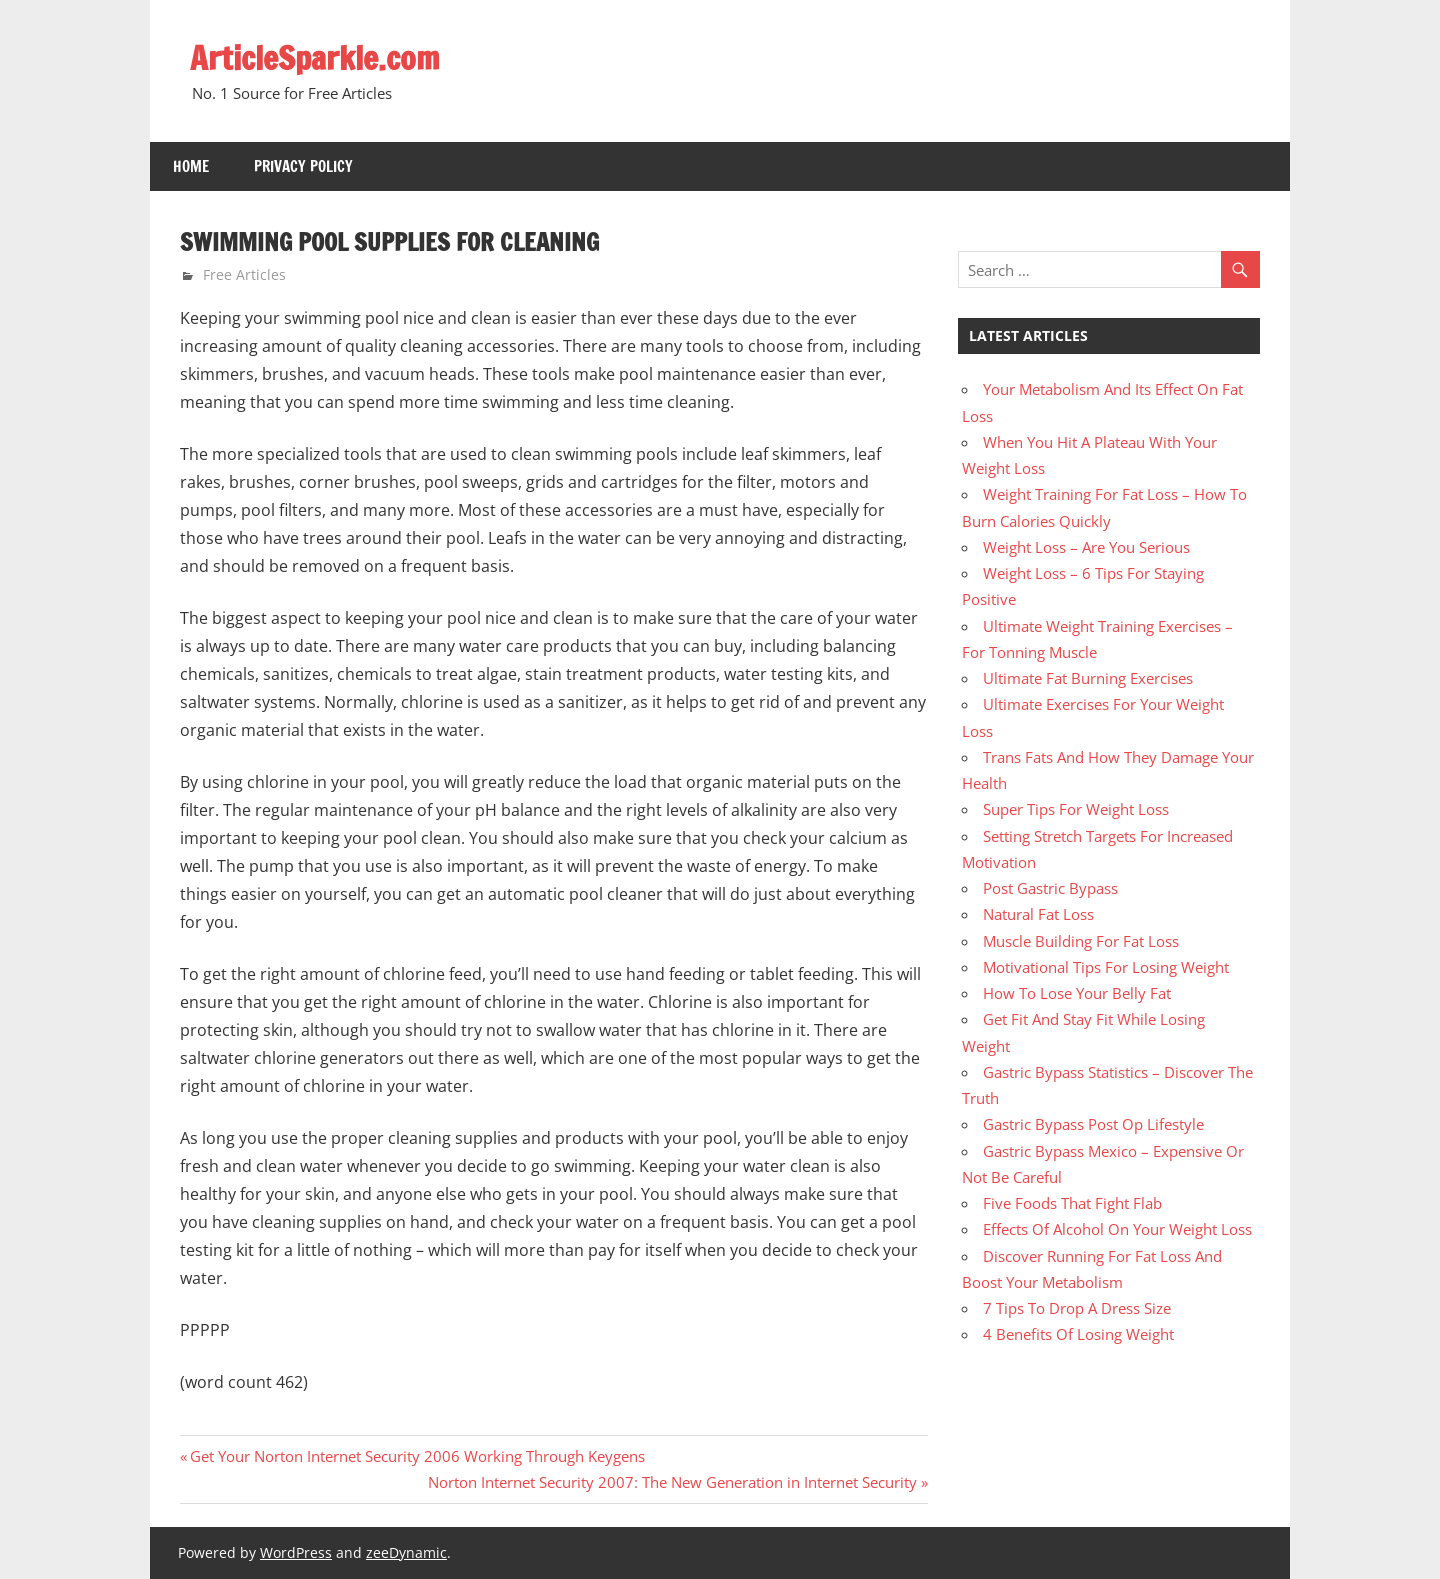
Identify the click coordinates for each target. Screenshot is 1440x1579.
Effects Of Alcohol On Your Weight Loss (1117, 1229)
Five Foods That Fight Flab (1072, 1203)
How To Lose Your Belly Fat (1077, 993)
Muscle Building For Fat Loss (1081, 941)
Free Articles (244, 274)
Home (191, 166)
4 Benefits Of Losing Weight (1078, 1334)
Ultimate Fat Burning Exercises (1088, 678)
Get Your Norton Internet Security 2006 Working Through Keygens (417, 1456)
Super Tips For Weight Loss (1076, 809)
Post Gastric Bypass (1050, 888)
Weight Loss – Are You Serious (1086, 547)
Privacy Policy (303, 166)
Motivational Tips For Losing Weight (1106, 967)
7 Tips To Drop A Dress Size (1077, 1308)
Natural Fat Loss (1038, 914)
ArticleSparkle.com (315, 58)
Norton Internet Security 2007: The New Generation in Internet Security (672, 1482)
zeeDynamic (406, 1552)
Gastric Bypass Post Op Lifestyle (1093, 1124)
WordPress (296, 1552)
